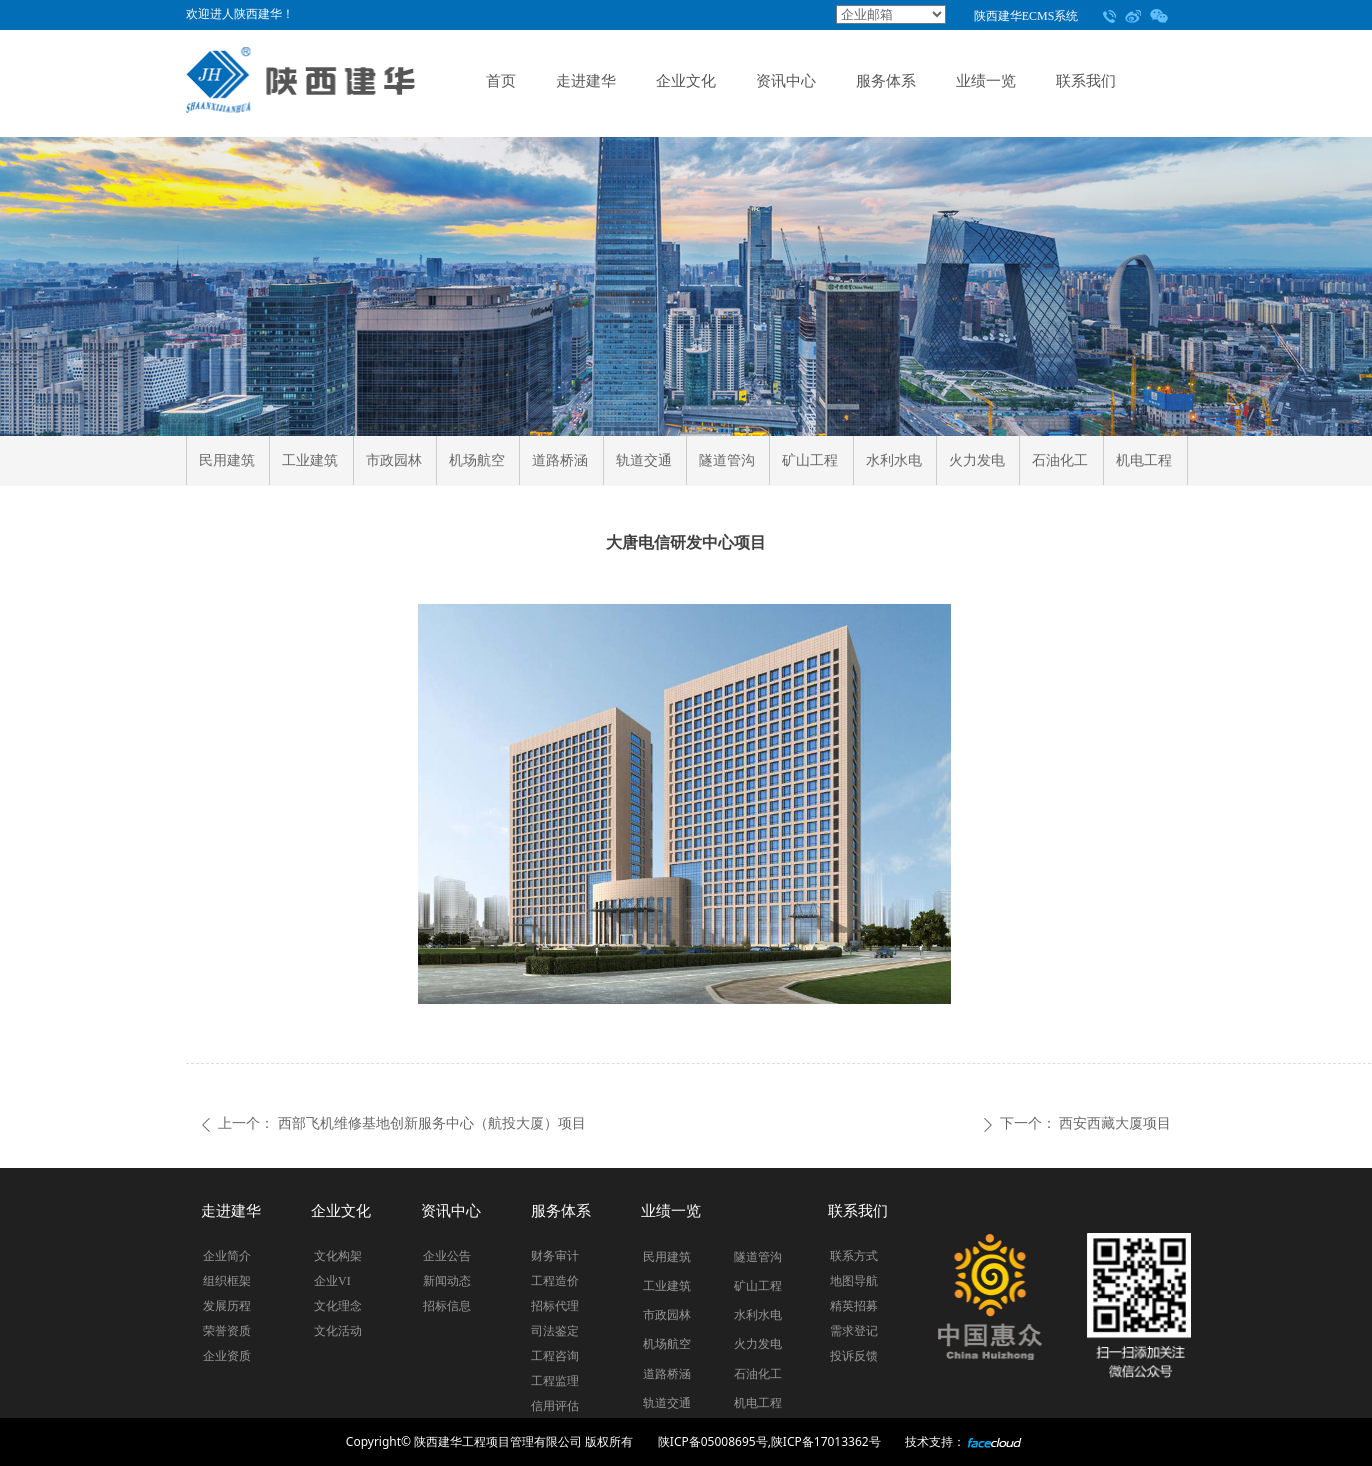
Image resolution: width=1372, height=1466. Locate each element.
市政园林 (394, 460)
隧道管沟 (727, 460)
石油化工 (1060, 460)
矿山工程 (810, 460)
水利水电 (894, 460)
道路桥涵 (560, 460)
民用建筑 (227, 460)
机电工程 (1144, 460)
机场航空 (477, 460)
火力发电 (977, 460)
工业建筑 (310, 460)
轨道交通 (644, 460)
